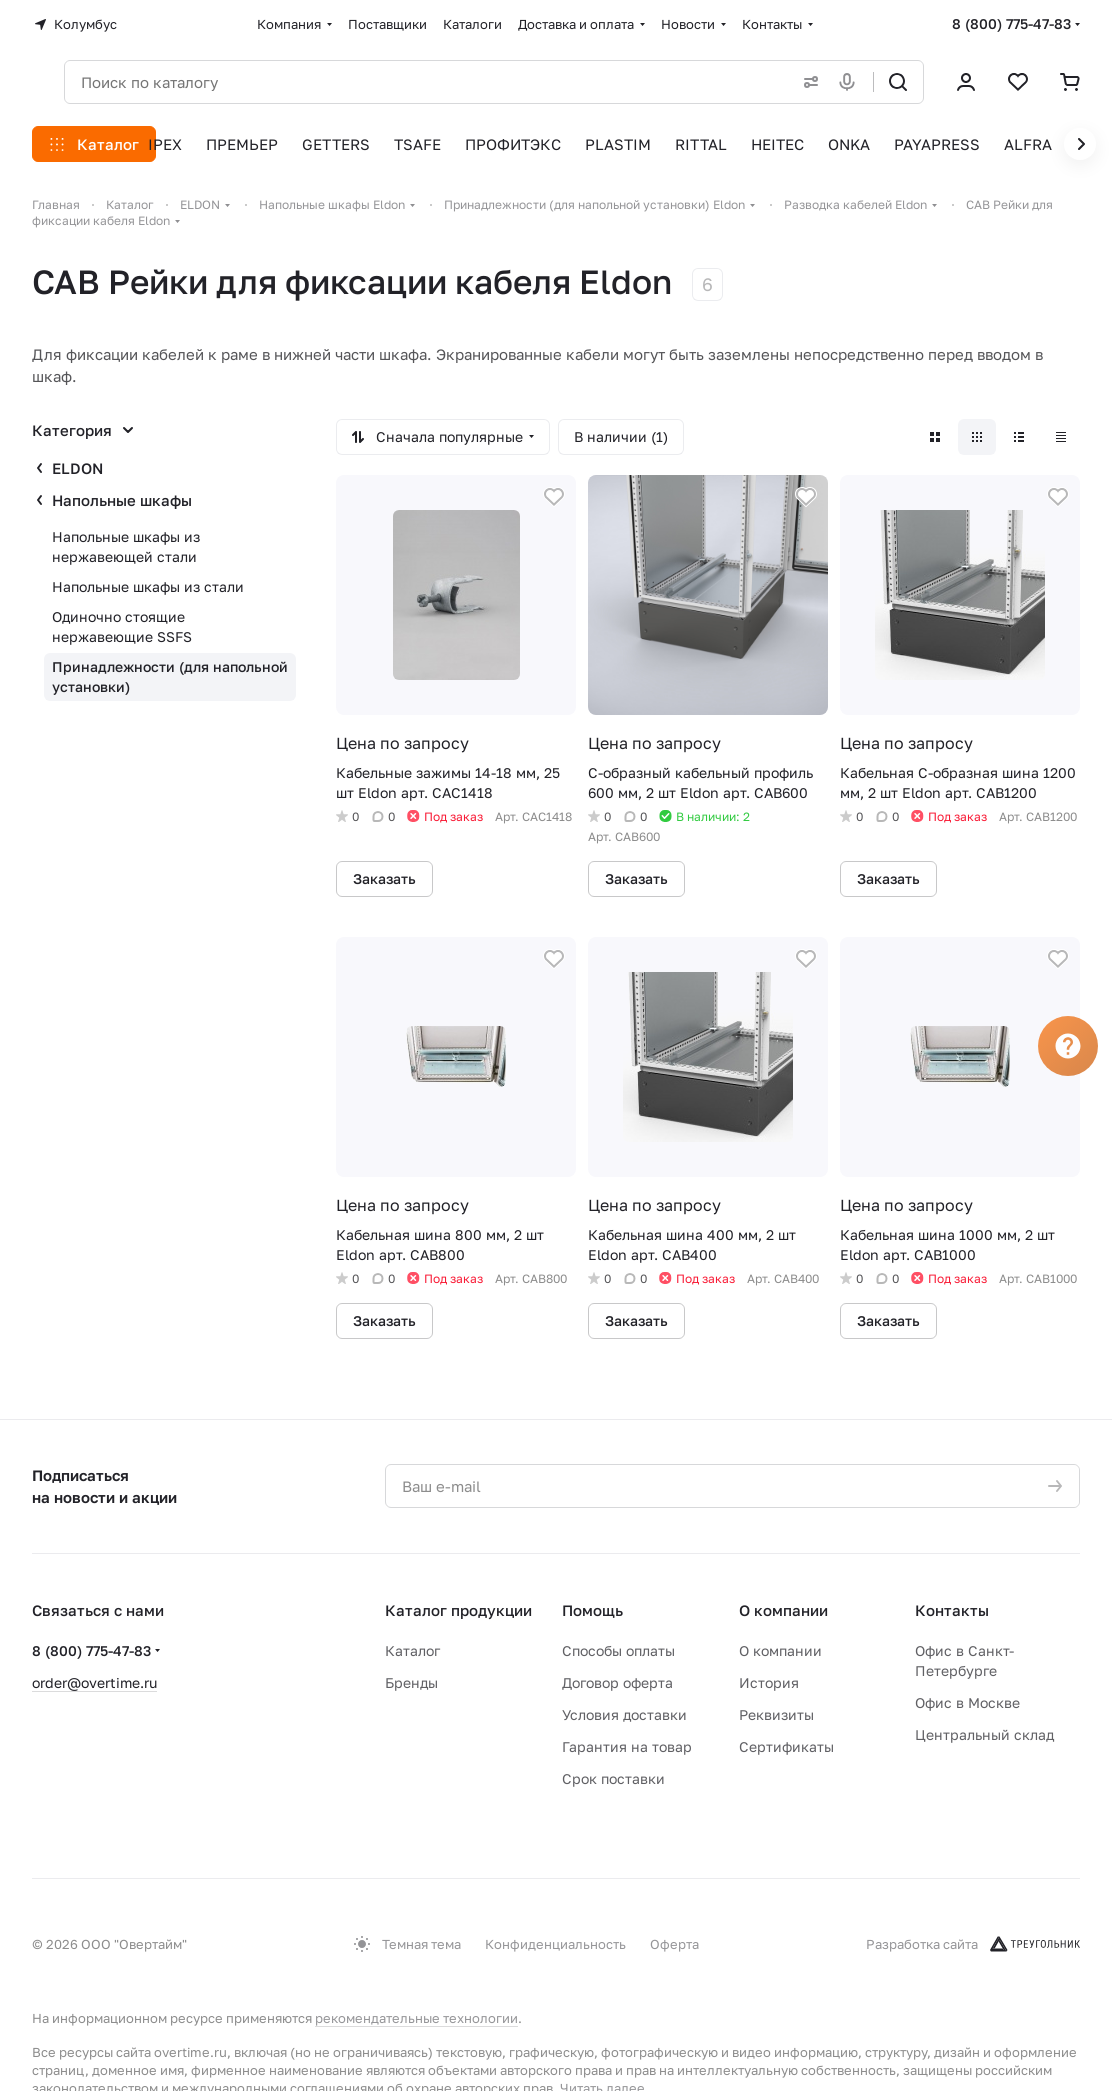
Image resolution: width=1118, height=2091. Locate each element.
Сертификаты (786, 1746)
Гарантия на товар (627, 1746)
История (769, 1682)
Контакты (952, 1610)
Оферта (674, 1944)
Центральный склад (984, 1734)
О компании (783, 1610)
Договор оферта (617, 1682)
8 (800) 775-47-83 (1011, 23)
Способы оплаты (618, 1650)
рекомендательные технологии (416, 2018)
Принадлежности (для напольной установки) (170, 676)
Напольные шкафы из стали (148, 586)
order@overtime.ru (94, 1682)
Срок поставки (613, 1778)
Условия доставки (624, 1714)
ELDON (77, 468)
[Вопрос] (1068, 1046)
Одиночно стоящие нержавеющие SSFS (122, 626)
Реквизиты (776, 1714)
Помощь (592, 1610)
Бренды (411, 1682)
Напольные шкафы (122, 500)
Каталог (412, 1650)
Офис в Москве (967, 1702)
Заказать (384, 878)
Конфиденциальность (555, 1944)
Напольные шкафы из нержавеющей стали (126, 546)
